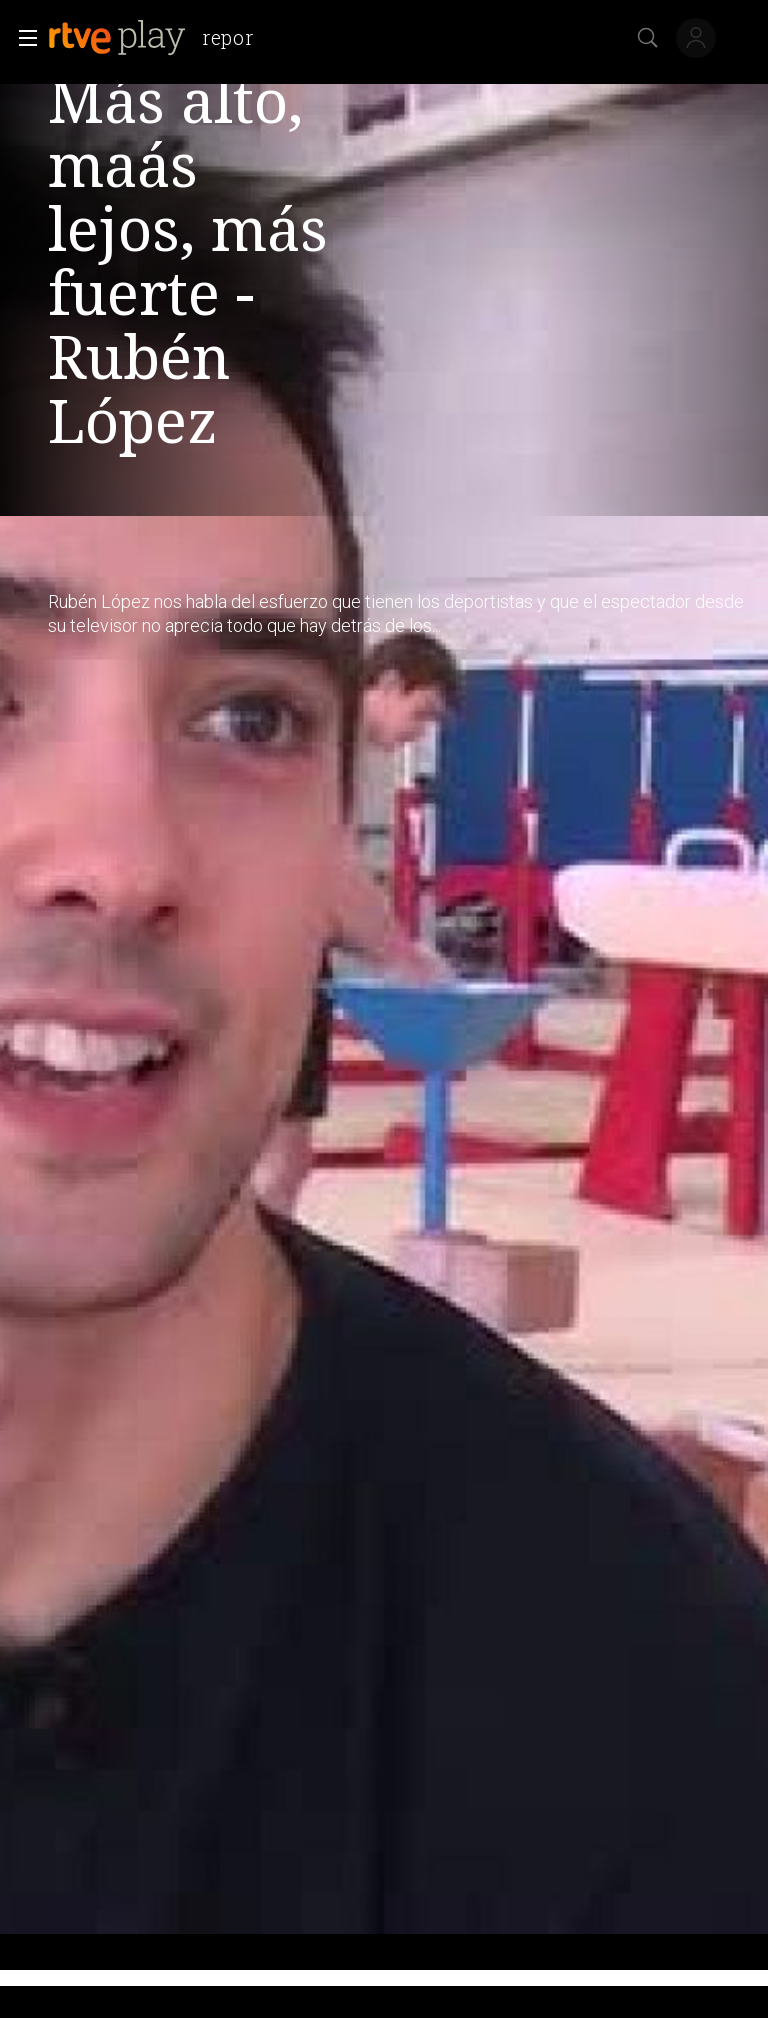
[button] (22, 38)
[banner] (158, 38)
